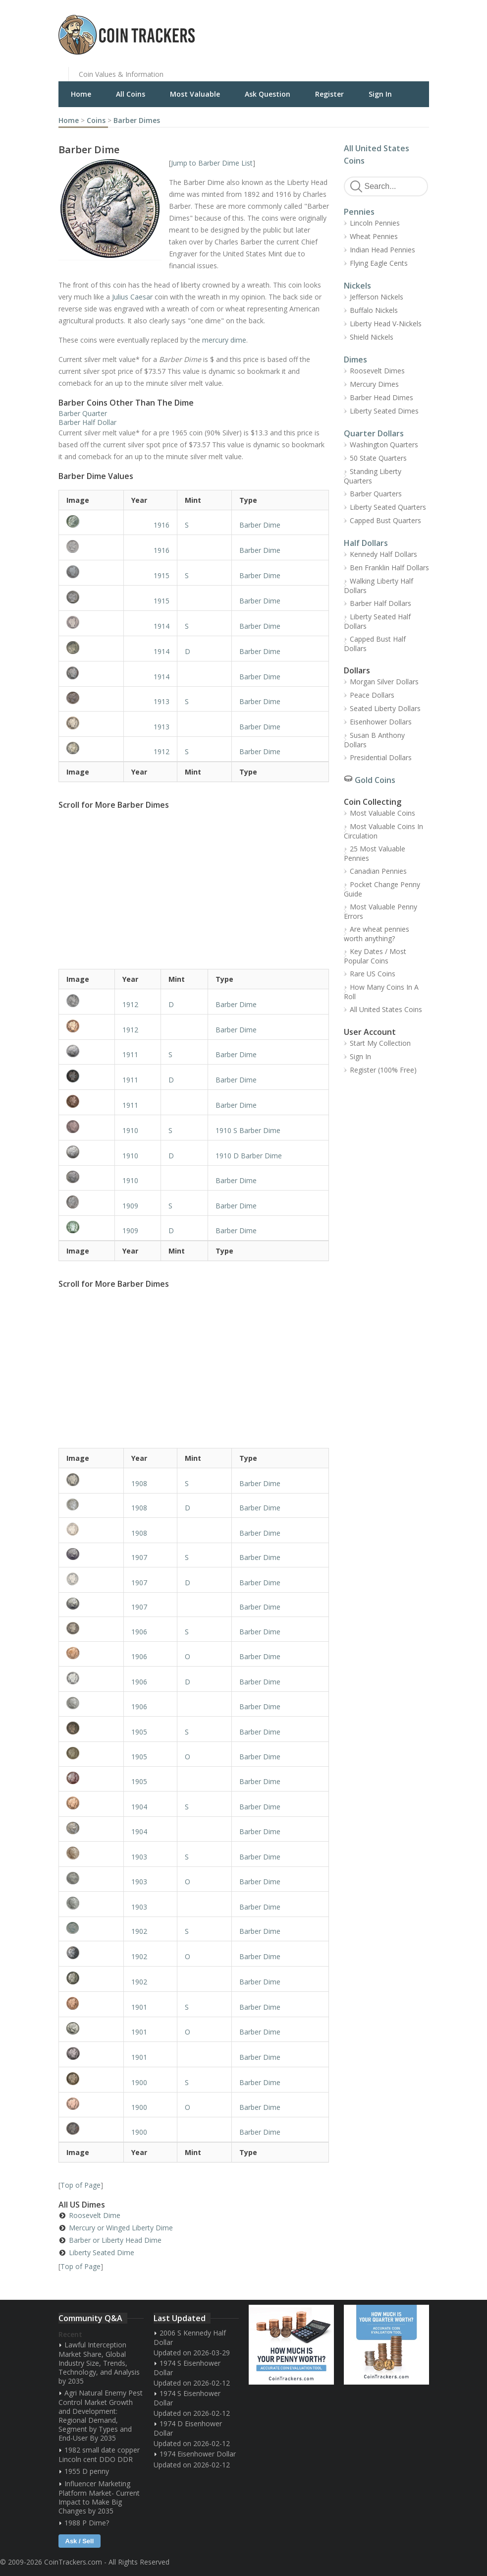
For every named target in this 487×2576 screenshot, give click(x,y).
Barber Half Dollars (380, 603)
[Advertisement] (365, 27)
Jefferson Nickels (376, 296)
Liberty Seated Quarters (388, 507)
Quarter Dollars (374, 433)
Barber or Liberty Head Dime (115, 2240)
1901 (139, 2007)
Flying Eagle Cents (379, 263)
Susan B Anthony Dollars (374, 739)
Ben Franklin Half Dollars (389, 567)
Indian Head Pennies (382, 249)
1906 (139, 1631)
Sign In (380, 94)
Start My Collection (380, 1043)
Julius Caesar (132, 296)
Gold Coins (375, 780)
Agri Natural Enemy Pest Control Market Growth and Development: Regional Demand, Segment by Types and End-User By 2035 (100, 2415)
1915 (161, 575)
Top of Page (80, 2185)
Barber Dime (259, 525)
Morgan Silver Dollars (384, 681)
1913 (161, 701)
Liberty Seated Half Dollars (377, 621)
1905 (139, 1732)
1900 (139, 2082)
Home (81, 94)
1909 (130, 1205)
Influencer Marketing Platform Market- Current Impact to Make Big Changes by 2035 (99, 2497)
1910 (130, 1130)
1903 (139, 1856)
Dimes (355, 359)
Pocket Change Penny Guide (382, 889)
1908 (139, 1483)
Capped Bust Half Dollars (375, 643)
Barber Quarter (82, 413)
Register (329, 94)
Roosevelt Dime (94, 2215)
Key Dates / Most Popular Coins (375, 956)
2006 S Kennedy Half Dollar (190, 2337)
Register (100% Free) (383, 1070)
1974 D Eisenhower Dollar (188, 2428)
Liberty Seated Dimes (384, 411)
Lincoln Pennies (375, 223)
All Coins (130, 94)
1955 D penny (86, 2471)
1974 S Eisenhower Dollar (187, 2367)
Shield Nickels (371, 337)
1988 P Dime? (86, 2522)
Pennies (359, 211)
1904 (139, 1806)
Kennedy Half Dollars (383, 554)
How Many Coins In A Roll (381, 991)
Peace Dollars (372, 695)
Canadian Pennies (378, 871)
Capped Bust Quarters (385, 520)
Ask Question (267, 94)
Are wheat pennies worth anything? (376, 933)
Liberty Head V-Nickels (386, 323)
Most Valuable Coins (382, 813)
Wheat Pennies (374, 236)
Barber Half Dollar (87, 422)
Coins (96, 120)
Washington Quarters (384, 444)
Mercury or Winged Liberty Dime (121, 2227)
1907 (139, 1557)
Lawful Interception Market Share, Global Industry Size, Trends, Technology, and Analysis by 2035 (99, 2363)
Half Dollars (366, 543)
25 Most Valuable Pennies (374, 853)
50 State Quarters (378, 458)
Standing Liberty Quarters (372, 476)
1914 (161, 626)
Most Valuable (195, 94)
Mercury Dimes (374, 384)
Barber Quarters (376, 493)
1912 (161, 751)
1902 (139, 1931)
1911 (130, 1054)
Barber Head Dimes (381, 397)
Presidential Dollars (381, 757)
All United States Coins (386, 1009)
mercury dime (224, 340)
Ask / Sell (79, 2541)
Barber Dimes (136, 120)
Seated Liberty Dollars (385, 708)
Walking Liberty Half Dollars (378, 585)
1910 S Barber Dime (248, 1130)
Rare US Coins (372, 973)
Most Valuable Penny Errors (380, 911)
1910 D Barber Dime (249, 1155)
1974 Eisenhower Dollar (198, 2453)
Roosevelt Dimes (377, 370)
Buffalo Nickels (374, 310)
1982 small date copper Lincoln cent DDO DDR (99, 2454)
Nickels (357, 285)
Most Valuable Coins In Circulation (383, 831)
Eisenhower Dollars (381, 721)
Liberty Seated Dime (101, 2252)
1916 (161, 525)
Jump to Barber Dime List (212, 163)
